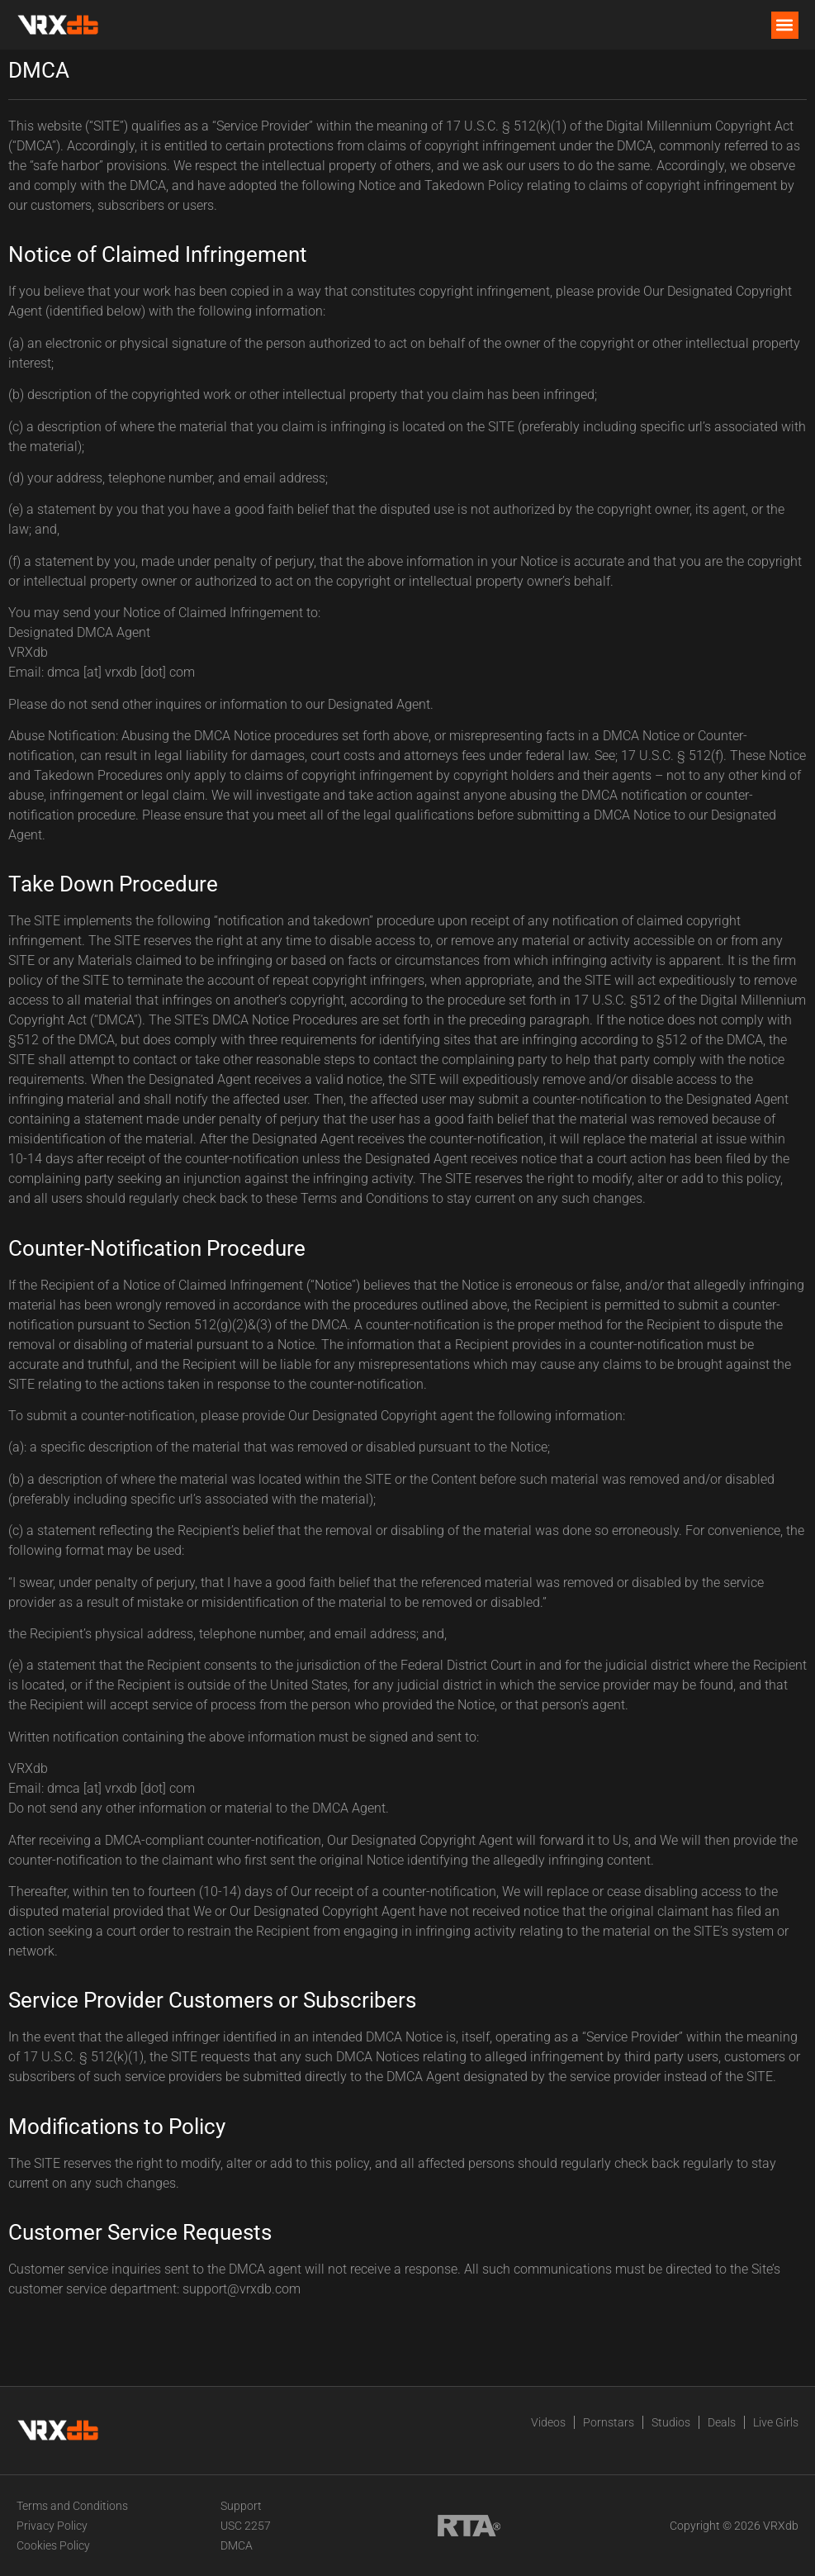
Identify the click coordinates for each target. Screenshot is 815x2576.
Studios (671, 2422)
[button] (784, 25)
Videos (548, 2422)
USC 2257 (245, 2525)
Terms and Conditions (72, 2505)
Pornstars (608, 2422)
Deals (722, 2422)
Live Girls (775, 2422)
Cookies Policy (53, 2545)
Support (241, 2505)
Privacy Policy (52, 2525)
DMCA (236, 2545)
